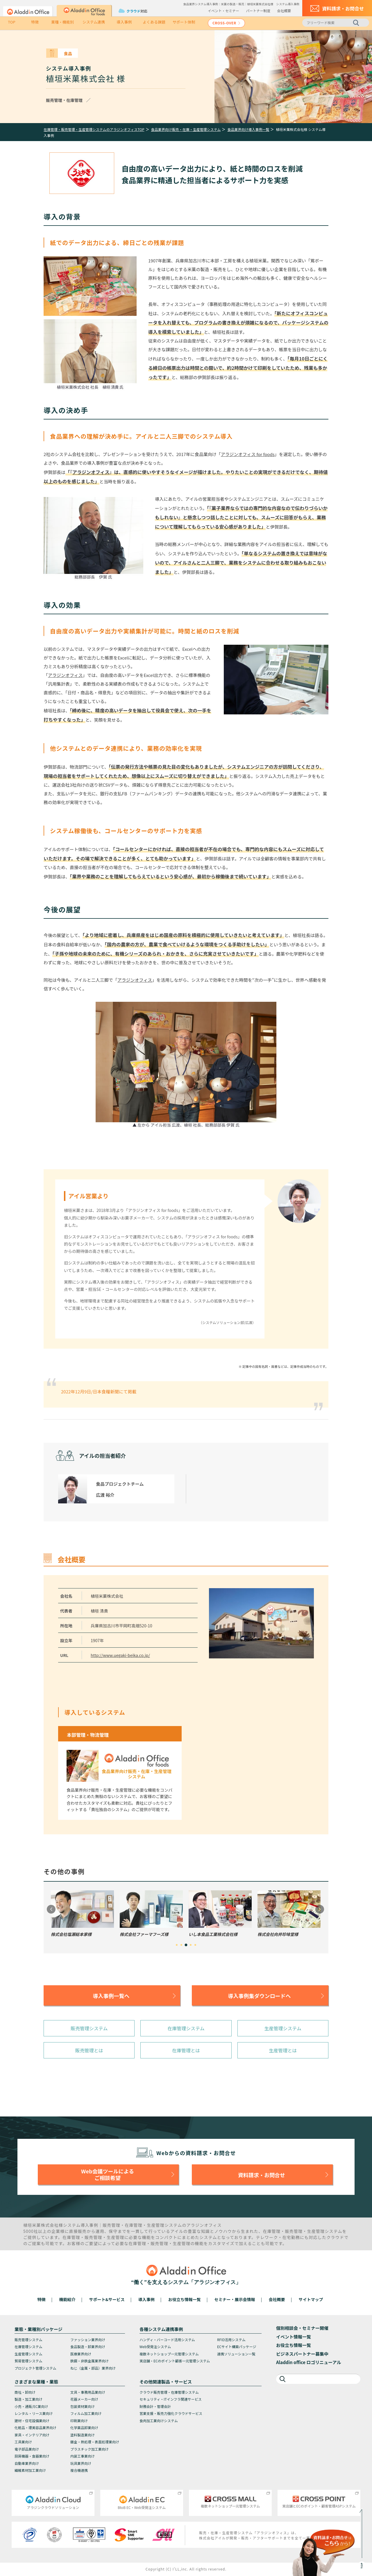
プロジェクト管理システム (35, 2368)
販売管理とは (89, 2050)
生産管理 (155, 2225)
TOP (11, 22)
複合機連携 (79, 2470)
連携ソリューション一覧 (236, 2353)
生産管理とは (283, 2050)
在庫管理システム (186, 2028)
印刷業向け (79, 2420)
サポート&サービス (106, 2299)
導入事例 (124, 22)
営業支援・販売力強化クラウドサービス (171, 2413)
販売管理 (111, 2225)
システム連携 (94, 22)
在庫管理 (133, 2225)
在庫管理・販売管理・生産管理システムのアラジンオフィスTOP (94, 129)
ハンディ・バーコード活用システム (167, 2339)
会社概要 (284, 10)
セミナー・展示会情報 (234, 2299)
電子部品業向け (27, 2449)
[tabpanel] (82, 1913)
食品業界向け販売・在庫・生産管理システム (186, 129)
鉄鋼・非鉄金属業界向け (89, 2360)
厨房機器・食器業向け (32, 2455)
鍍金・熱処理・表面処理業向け (94, 2441)
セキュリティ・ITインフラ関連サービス (171, 2399)
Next (319, 1909)
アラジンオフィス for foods (248, 454)
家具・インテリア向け (32, 2434)
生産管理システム (283, 2028)
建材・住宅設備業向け (32, 2420)
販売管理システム (89, 2028)
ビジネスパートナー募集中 (302, 2354)
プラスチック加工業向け (89, 2449)
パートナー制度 (258, 10)
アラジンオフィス (90, 472)
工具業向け (23, 2441)
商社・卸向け (25, 2392)
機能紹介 (67, 2299)
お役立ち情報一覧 (184, 2299)
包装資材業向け (82, 2406)
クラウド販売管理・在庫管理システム (169, 2392)
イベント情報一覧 (293, 2337)
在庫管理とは (186, 2050)
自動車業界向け (27, 2463)
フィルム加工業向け (86, 2413)
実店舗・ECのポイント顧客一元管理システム (175, 2360)
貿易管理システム (28, 2360)
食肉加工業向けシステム (159, 2420)
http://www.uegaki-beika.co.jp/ (120, 1655)
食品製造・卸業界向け (87, 2346)
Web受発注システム (155, 2346)
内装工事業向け (82, 2455)
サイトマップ (310, 2299)
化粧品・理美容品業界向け (35, 2427)
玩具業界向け (80, 2463)
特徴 (35, 22)
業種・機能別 (62, 22)
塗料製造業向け (82, 2434)
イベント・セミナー (223, 10)
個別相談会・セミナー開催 (302, 2328)
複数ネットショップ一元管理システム (169, 2353)
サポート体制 (183, 22)
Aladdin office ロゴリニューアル (308, 2362)
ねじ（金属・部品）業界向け (93, 2368)
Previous (51, 1909)
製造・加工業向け (28, 2399)
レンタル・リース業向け (34, 2413)
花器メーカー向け (84, 2399)
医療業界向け (80, 2353)
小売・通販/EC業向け (31, 2406)
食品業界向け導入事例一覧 (248, 129)
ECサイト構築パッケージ (236, 2346)
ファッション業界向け (87, 2339)
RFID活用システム (231, 2339)
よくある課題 (154, 22)
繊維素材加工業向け (30, 2470)
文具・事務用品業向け (87, 2392)
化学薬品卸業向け (84, 2427)
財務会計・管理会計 (155, 2406)
